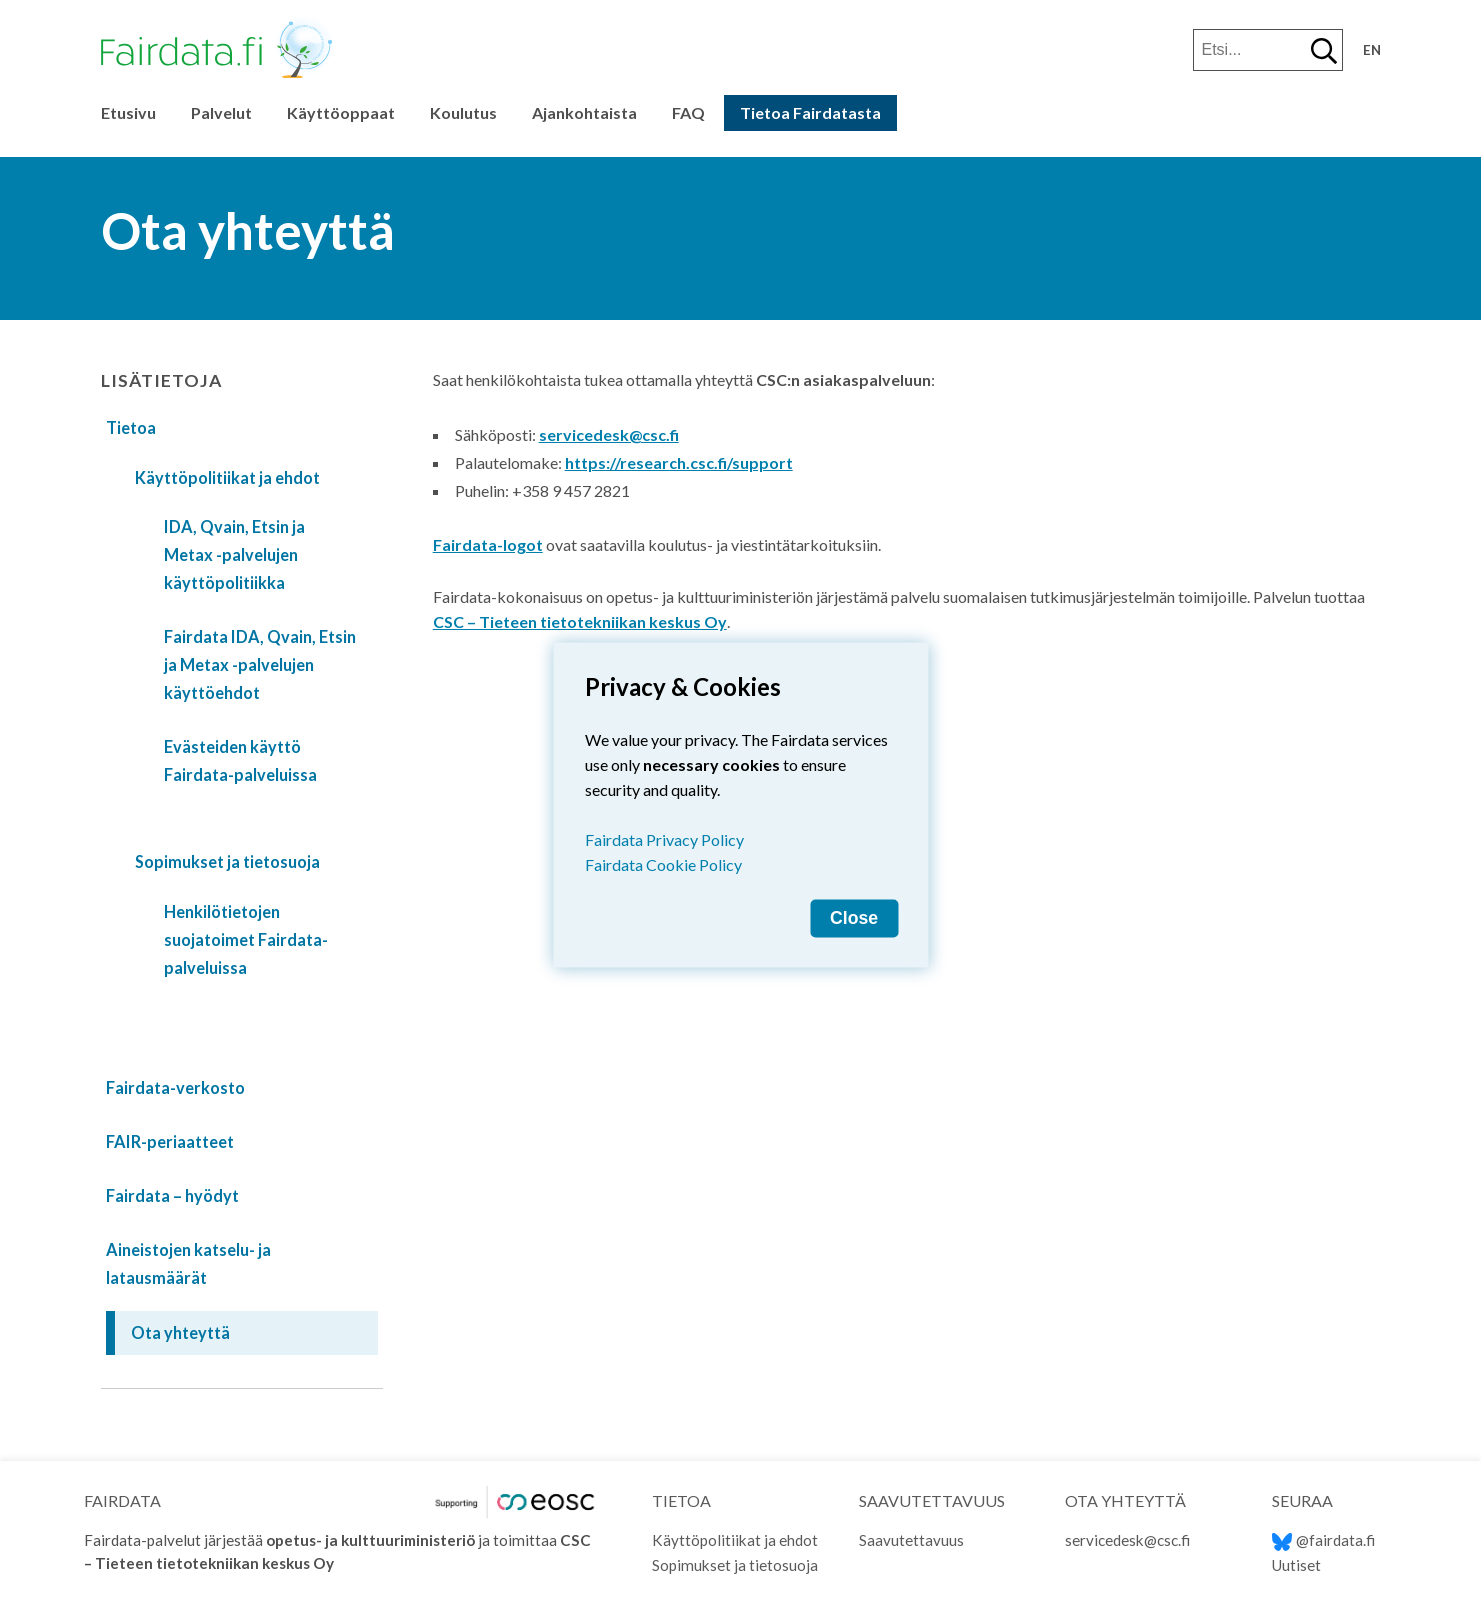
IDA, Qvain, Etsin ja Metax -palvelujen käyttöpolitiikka (234, 554)
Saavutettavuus (911, 1540)
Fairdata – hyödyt (172, 1195)
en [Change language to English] (1372, 50)
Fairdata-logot (488, 544)
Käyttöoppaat (341, 112)
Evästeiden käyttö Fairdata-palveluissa (240, 760)
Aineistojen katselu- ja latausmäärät (188, 1263)
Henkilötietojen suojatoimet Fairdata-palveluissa (246, 939)
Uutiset (1296, 1565)
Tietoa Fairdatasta (810, 112)
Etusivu (128, 112)
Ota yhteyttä (180, 1332)
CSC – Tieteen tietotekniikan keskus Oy (580, 621)
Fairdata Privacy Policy (664, 838)
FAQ (688, 112)
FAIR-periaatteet (170, 1141)
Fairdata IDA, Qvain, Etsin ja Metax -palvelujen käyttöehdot (260, 664)
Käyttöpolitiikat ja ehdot (227, 477)
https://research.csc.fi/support (679, 462)
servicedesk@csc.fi (609, 434)
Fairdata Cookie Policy (663, 863)
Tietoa (131, 427)
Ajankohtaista (584, 112)
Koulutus (463, 112)
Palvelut (221, 112)
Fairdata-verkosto (175, 1087)
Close (854, 917)
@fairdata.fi (1323, 1540)
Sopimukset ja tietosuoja (227, 861)
